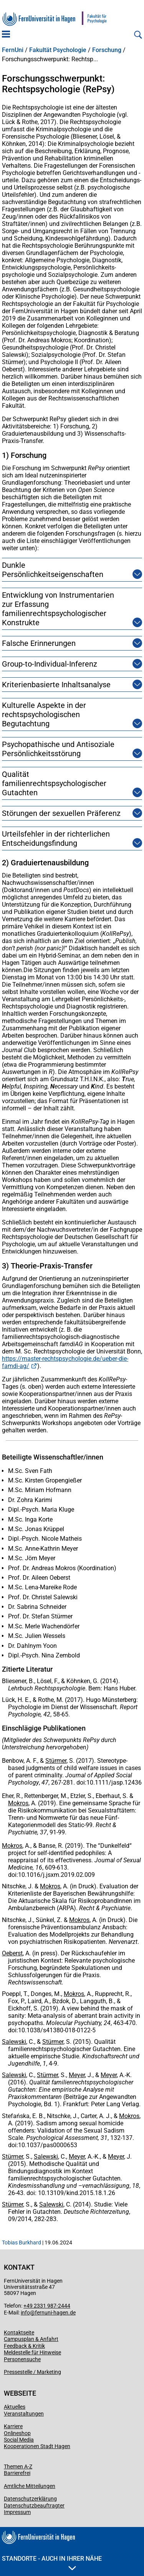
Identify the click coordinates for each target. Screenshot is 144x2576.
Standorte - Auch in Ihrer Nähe (52, 2562)
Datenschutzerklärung (30, 2499)
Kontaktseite (19, 2332)
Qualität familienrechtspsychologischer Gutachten (62, 783)
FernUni (12, 50)
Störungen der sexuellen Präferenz (61, 813)
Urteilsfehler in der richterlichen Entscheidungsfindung (62, 838)
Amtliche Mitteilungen (29, 2486)
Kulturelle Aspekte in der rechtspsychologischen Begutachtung (62, 714)
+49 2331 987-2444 (46, 2306)
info (25, 2313)
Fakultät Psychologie (57, 50)
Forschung (106, 50)
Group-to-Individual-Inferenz (49, 664)
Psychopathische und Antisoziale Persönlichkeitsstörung (62, 749)
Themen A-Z (18, 2466)
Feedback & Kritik (24, 2346)
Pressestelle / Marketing (32, 2372)
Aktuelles (14, 2407)
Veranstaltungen (24, 2414)
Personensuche (22, 2359)
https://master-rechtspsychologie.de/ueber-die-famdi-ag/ (65, 1362)
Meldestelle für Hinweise (32, 2352)
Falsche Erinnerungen (39, 643)
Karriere (13, 2426)
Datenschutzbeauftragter (34, 2505)
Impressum (17, 2512)
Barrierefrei (17, 2473)
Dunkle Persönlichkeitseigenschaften (62, 570)
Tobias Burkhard (21, 2242)
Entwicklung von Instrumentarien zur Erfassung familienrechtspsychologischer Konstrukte (62, 608)
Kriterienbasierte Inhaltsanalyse (56, 684)
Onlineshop (17, 2433)
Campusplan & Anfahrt (31, 2339)
